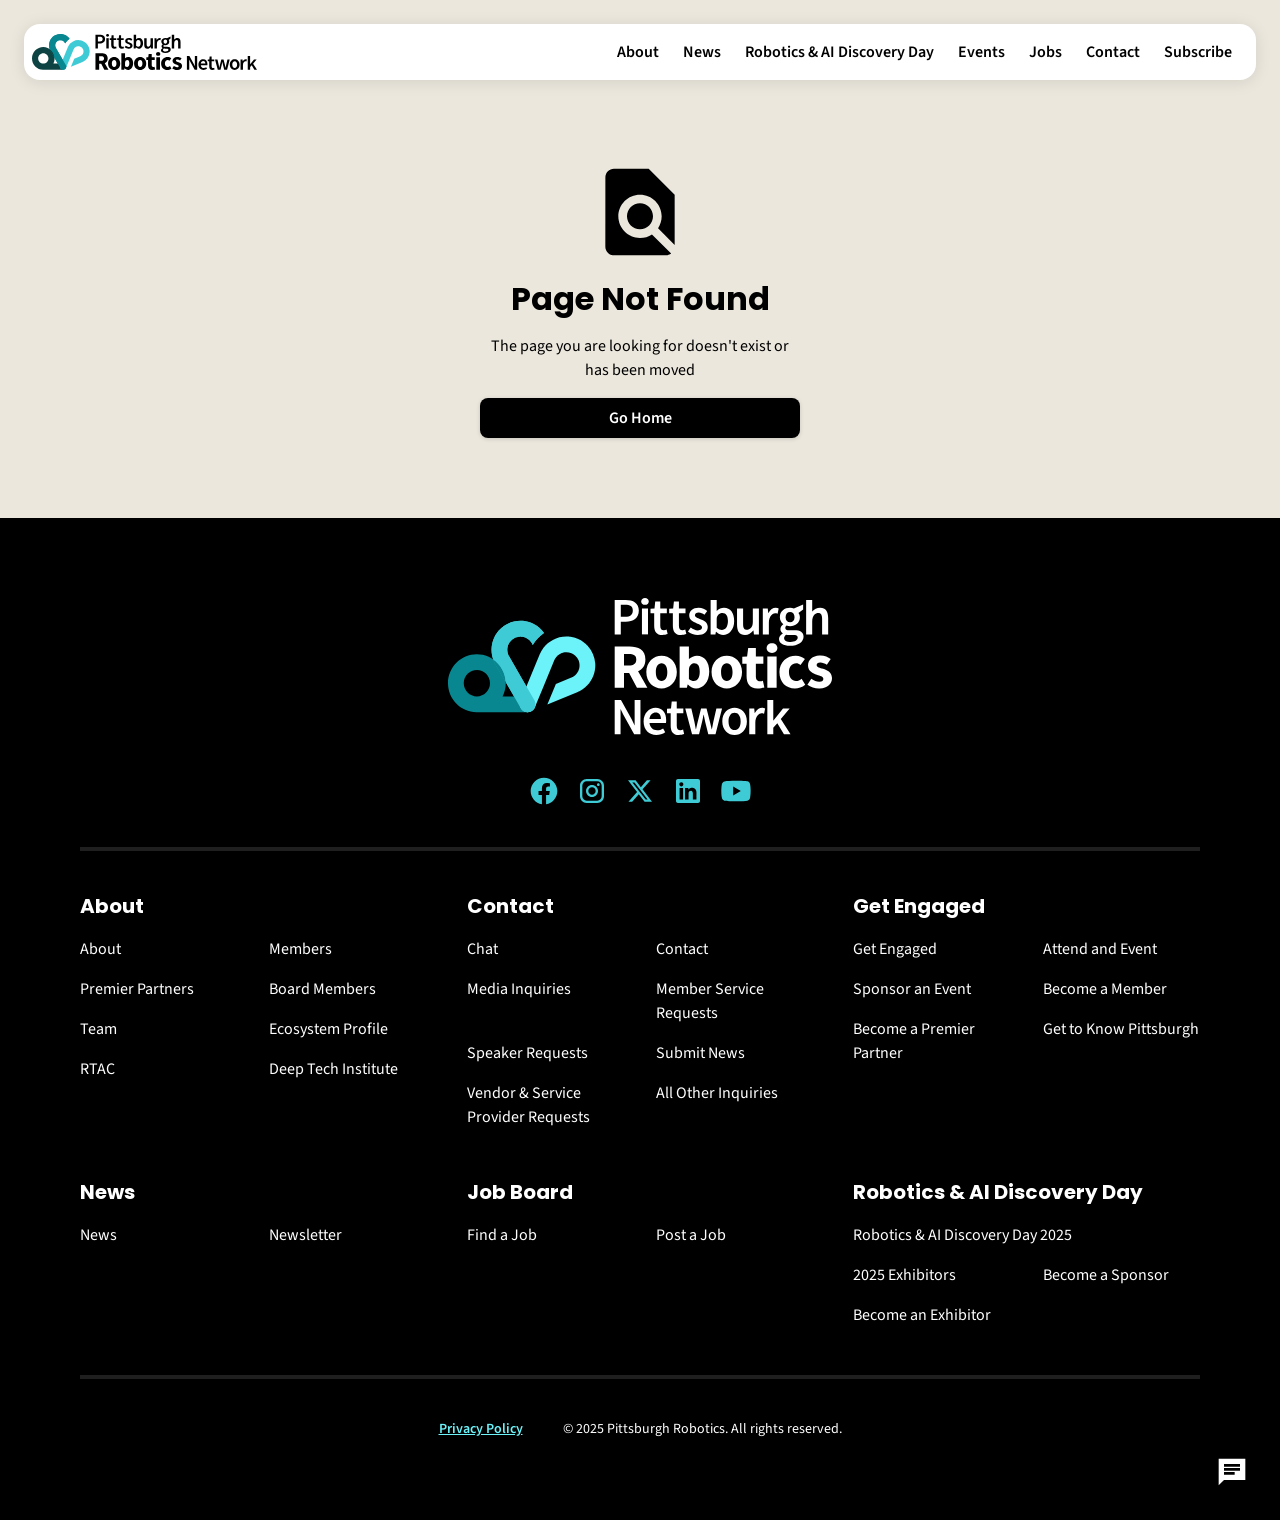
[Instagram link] (592, 791)
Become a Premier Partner (914, 1041)
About (638, 52)
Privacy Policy (481, 1429)
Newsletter (305, 1235)
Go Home (640, 418)
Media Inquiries (519, 989)
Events (981, 52)
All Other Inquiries (717, 1093)
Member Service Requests (710, 1001)
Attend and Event (1100, 949)
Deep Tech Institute (333, 1069)
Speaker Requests (527, 1053)
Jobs (1045, 52)
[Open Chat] (1232, 1472)
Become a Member (1105, 989)
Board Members (322, 989)
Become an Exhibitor (922, 1315)
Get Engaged (895, 949)
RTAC (97, 1069)
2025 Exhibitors (904, 1275)
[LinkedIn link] (688, 791)
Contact (1113, 52)
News (702, 52)
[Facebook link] (544, 791)
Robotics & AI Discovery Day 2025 (962, 1235)
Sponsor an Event (912, 989)
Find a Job (502, 1235)
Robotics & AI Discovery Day (839, 52)
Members (300, 949)
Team (98, 1029)
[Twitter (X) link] (640, 791)
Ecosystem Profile (328, 1029)
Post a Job (691, 1235)
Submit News (700, 1053)
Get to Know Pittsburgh (1121, 1029)
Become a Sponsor (1106, 1275)
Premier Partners (137, 989)
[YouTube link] (736, 791)
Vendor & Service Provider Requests (528, 1105)
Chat (482, 949)
